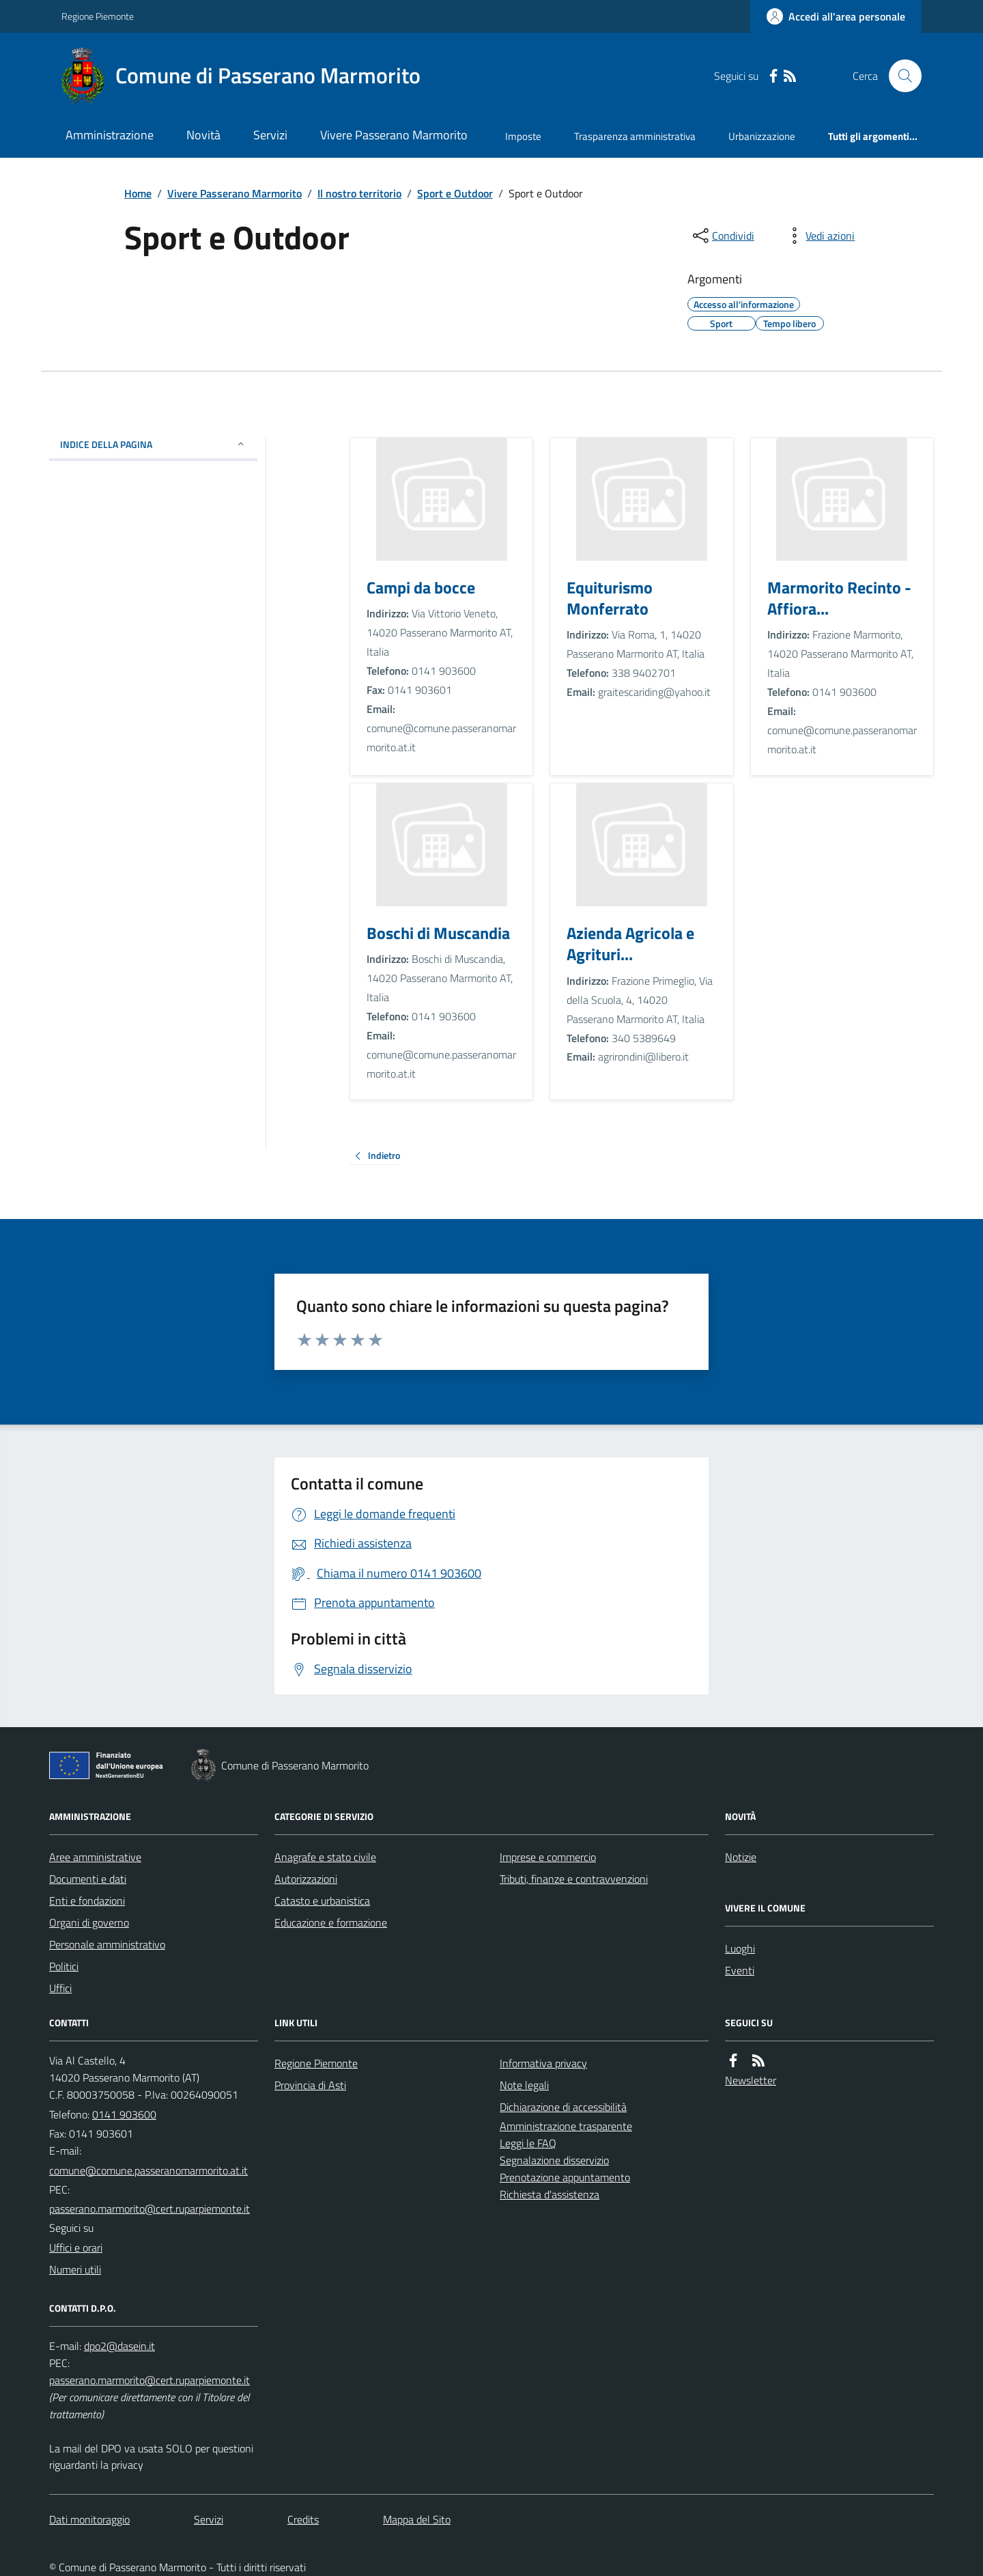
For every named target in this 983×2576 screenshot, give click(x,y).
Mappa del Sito (417, 2519)
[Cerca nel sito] (900, 75)
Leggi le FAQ (528, 2143)
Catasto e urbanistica (322, 1900)
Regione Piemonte (97, 16)
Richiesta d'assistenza (549, 2194)
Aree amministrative (95, 1857)
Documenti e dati (87, 1879)
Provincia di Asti (310, 2085)
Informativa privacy (543, 2063)
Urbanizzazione (761, 136)
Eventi (739, 1970)
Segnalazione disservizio (554, 2160)
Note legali (524, 2085)
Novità (203, 135)
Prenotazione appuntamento (565, 2177)
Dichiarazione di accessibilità (563, 2107)
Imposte (523, 136)
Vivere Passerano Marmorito (394, 135)
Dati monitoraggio (89, 2519)
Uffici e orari (75, 2247)
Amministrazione (110, 135)
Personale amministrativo (107, 1944)
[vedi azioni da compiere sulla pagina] (819, 236)
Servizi (270, 135)
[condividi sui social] (722, 236)
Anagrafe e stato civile (325, 1857)
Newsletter (750, 2080)
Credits (303, 2519)
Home (138, 193)
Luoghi (740, 1948)
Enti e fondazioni (87, 1900)
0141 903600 (124, 2114)
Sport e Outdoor (455, 193)
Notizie (740, 1857)
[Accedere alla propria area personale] (836, 16)
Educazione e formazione (330, 1922)
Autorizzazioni (305, 1879)
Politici (64, 1966)
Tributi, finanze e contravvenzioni (574, 1879)
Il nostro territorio (359, 193)
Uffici (60, 1988)
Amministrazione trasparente (566, 2126)
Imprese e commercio (548, 1857)
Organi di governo (89, 1922)
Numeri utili (75, 2269)
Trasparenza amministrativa (635, 136)
